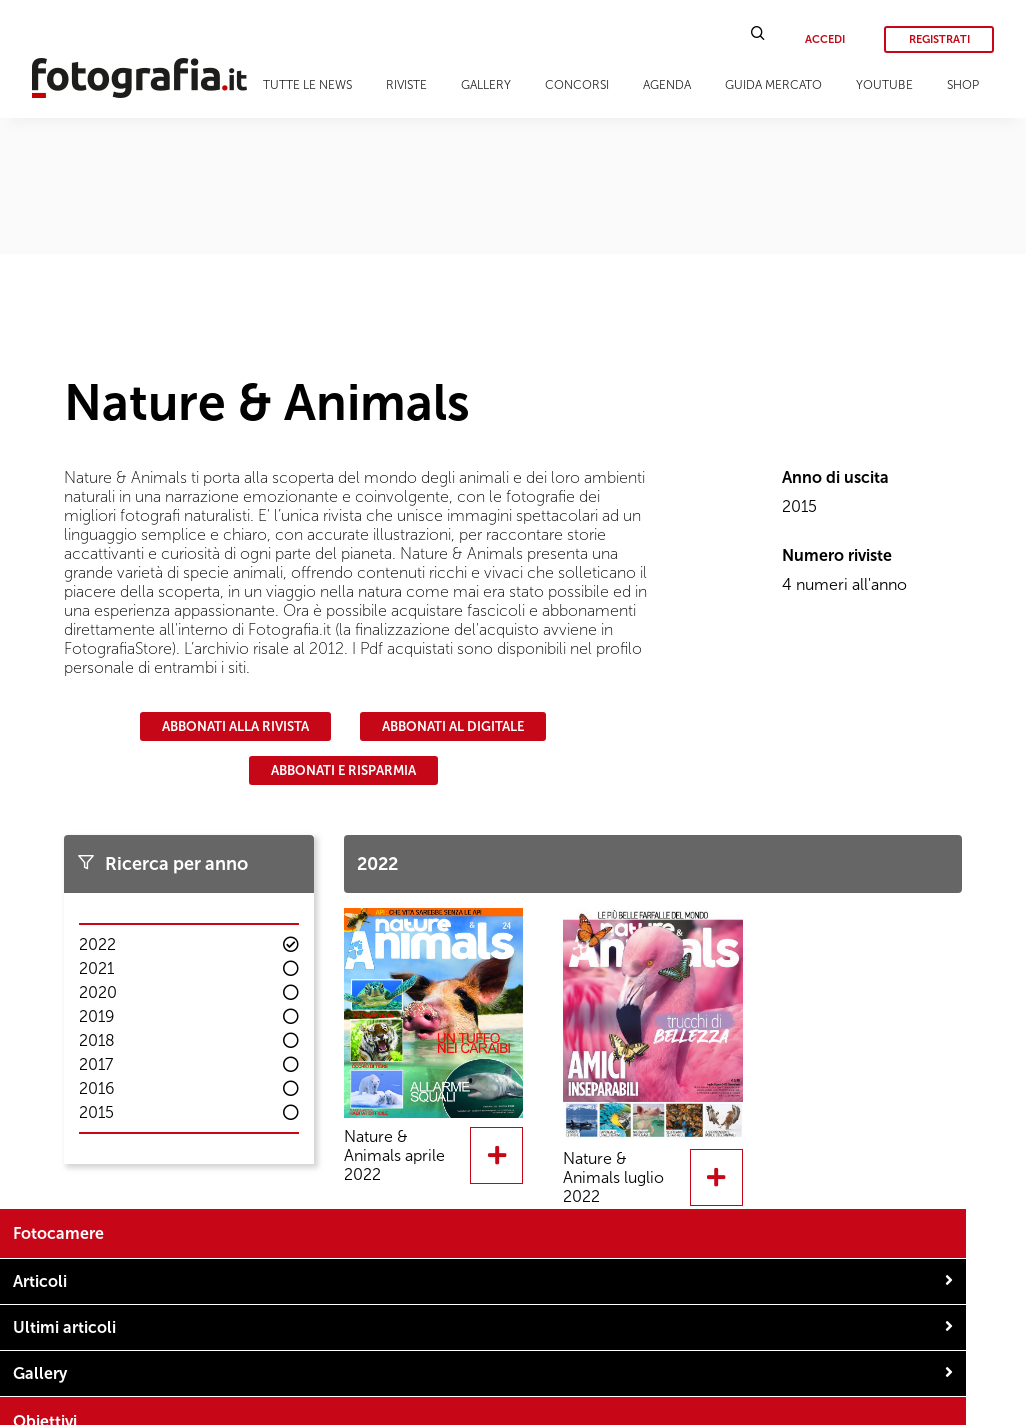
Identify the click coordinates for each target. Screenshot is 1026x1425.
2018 (97, 1040)
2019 (97, 1016)
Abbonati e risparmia (343, 770)
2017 (96, 1064)
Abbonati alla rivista (235, 726)
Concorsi (577, 85)
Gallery (486, 85)
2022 (97, 944)
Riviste (406, 85)
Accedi (825, 39)
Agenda (667, 85)
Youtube (884, 85)
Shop (963, 85)
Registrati (939, 39)
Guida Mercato (773, 85)
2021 (96, 968)
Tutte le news (307, 85)
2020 (98, 992)
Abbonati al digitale (453, 726)
